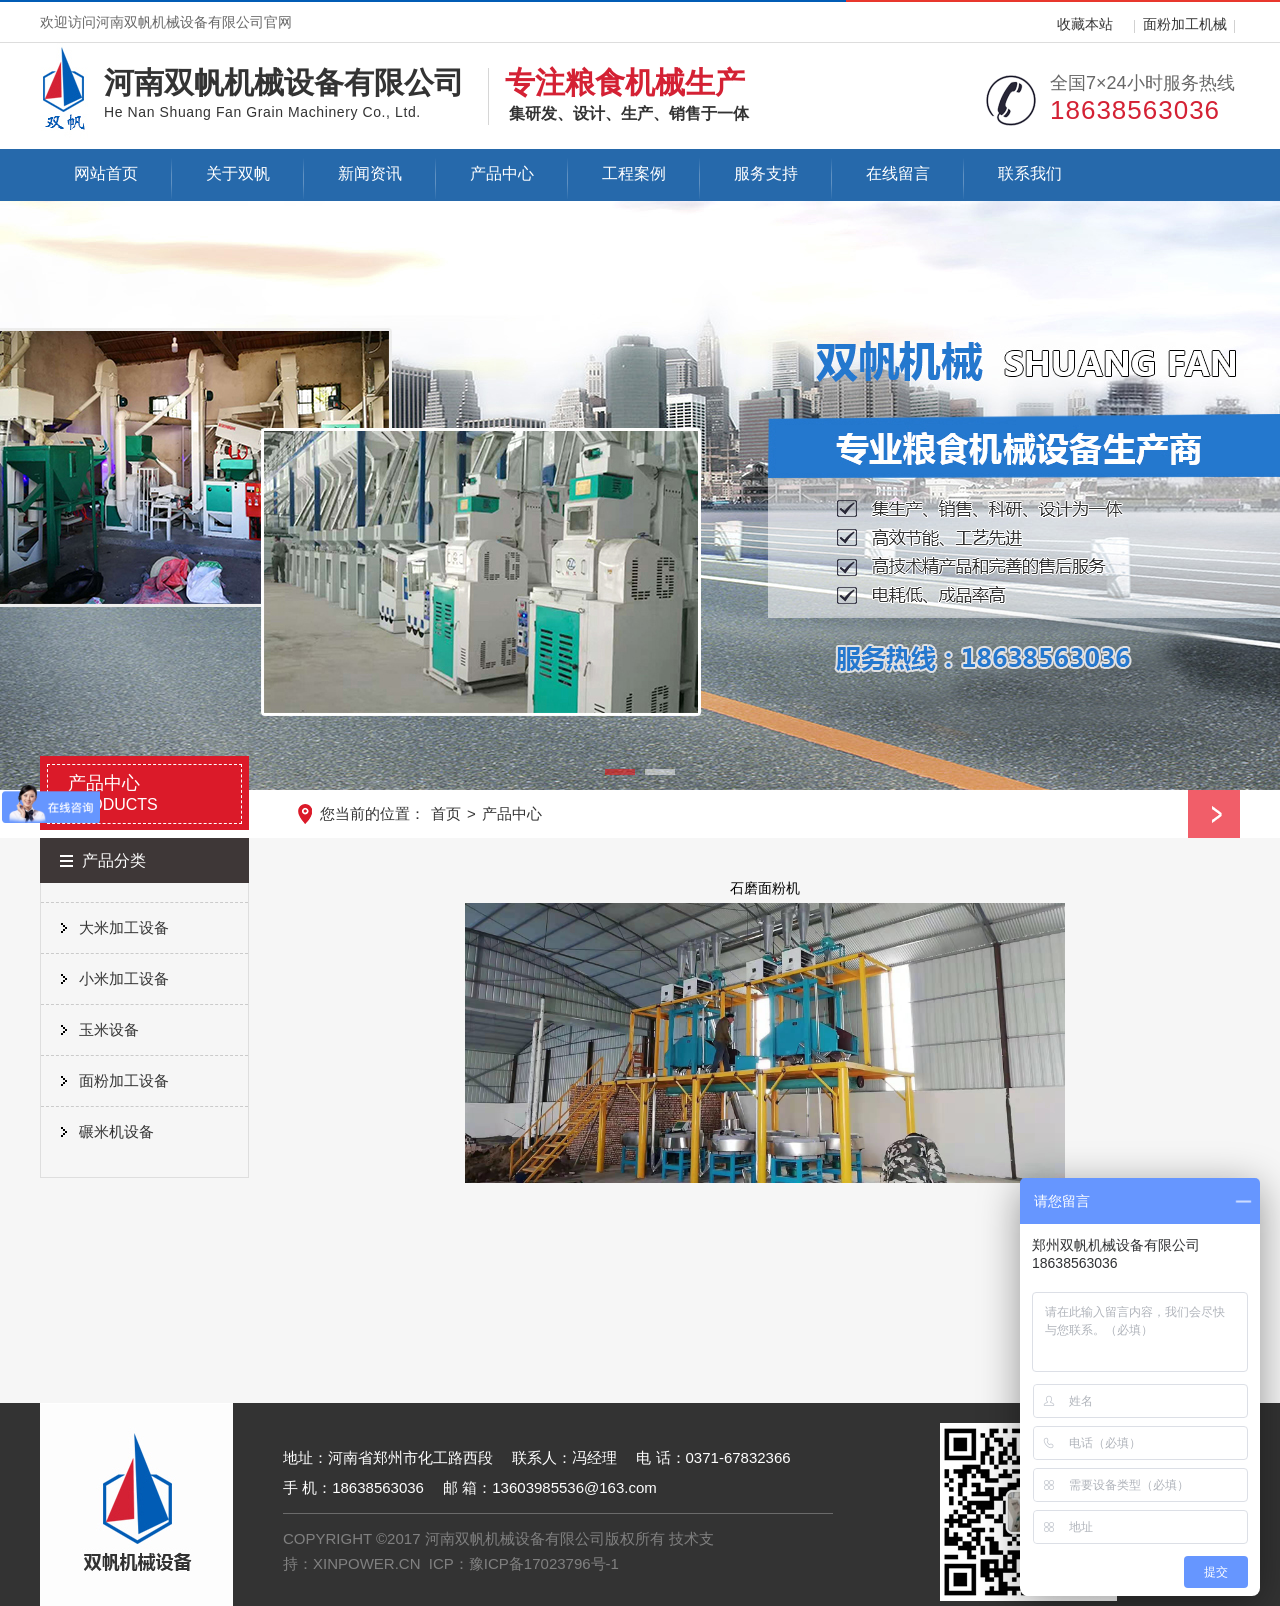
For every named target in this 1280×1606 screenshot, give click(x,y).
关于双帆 (238, 173)
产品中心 (502, 173)
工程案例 (634, 173)
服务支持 (766, 173)
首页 (446, 813)
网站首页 (106, 173)
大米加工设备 (124, 927)
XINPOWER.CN (367, 1563)
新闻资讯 (370, 173)
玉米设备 (109, 1029)
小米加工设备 (124, 978)
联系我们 (1030, 173)
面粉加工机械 (1185, 24)
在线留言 (898, 173)
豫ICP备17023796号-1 (544, 1563)
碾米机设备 (116, 1131)
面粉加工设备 (124, 1080)
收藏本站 (1085, 24)
